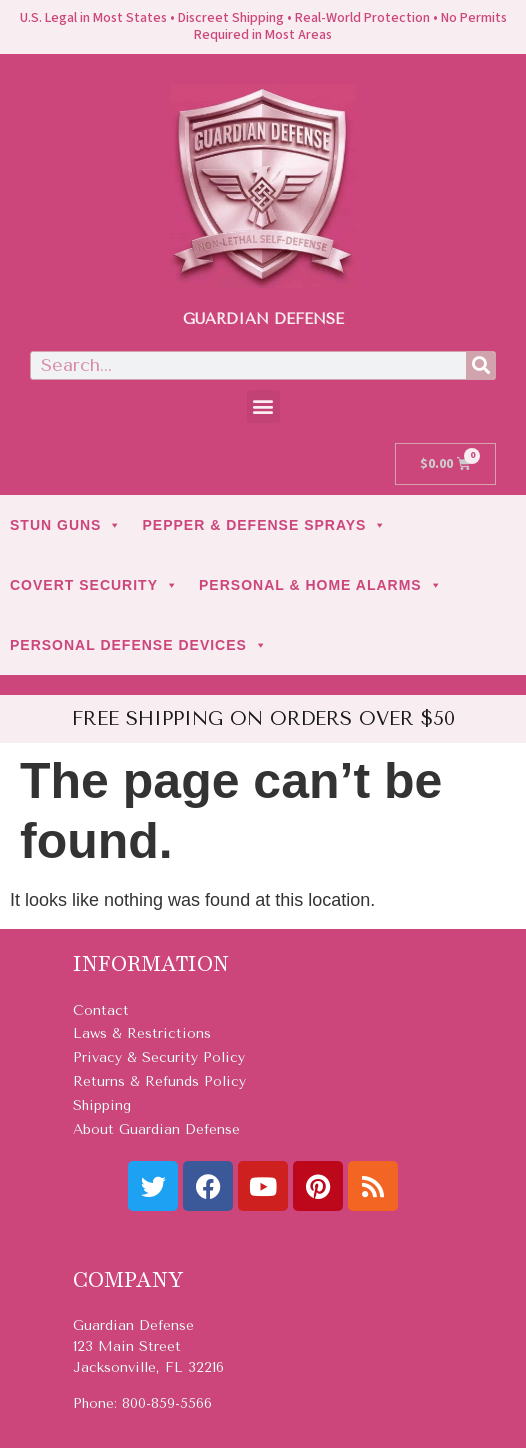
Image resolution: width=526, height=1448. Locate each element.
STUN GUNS (66, 525)
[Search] (480, 365)
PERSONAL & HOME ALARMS (321, 585)
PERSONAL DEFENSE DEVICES (139, 645)
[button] (263, 406)
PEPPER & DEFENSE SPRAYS (264, 525)
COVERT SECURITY (94, 585)
